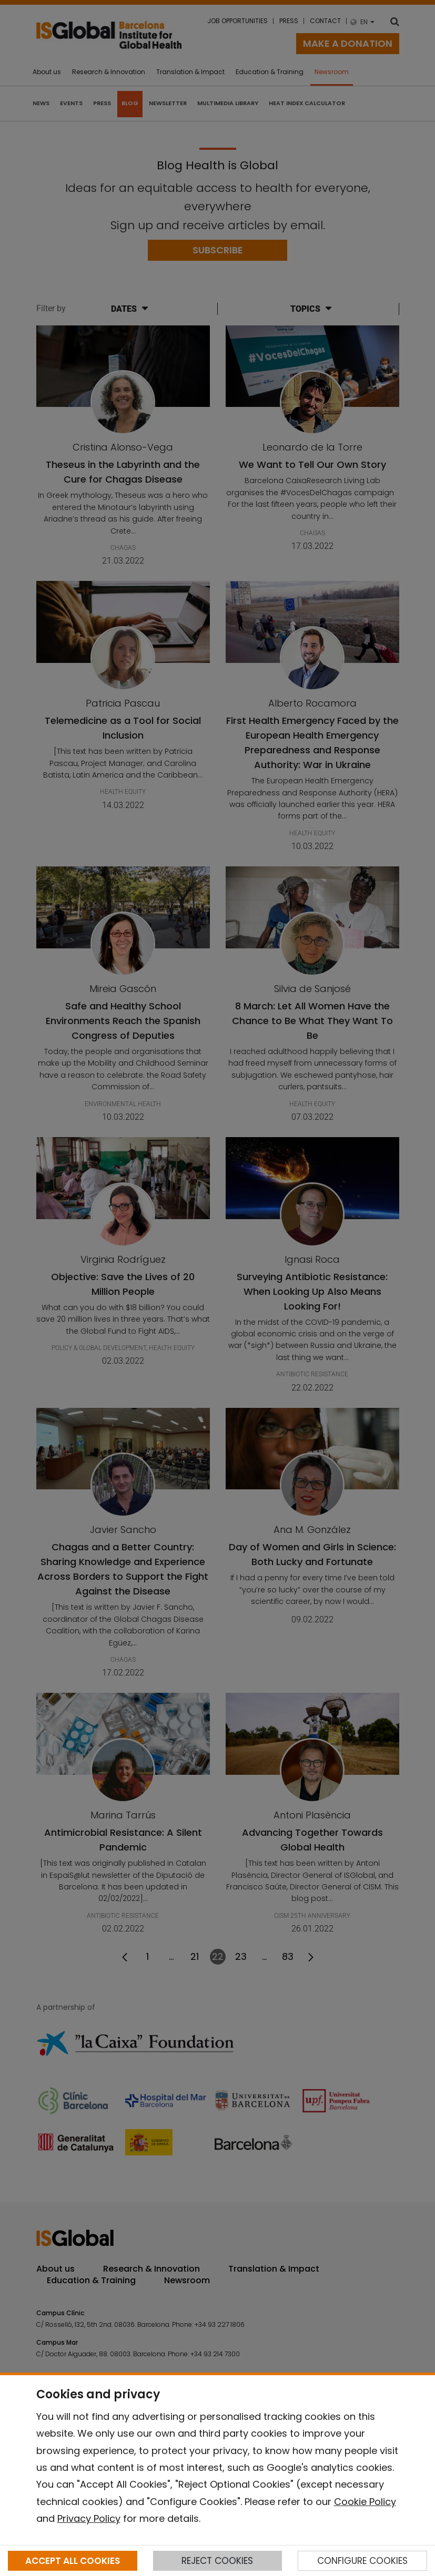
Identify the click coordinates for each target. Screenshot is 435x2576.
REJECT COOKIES (217, 2560)
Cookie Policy (365, 2501)
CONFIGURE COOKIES (362, 2560)
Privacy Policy (88, 2518)
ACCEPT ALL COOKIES (72, 2560)
